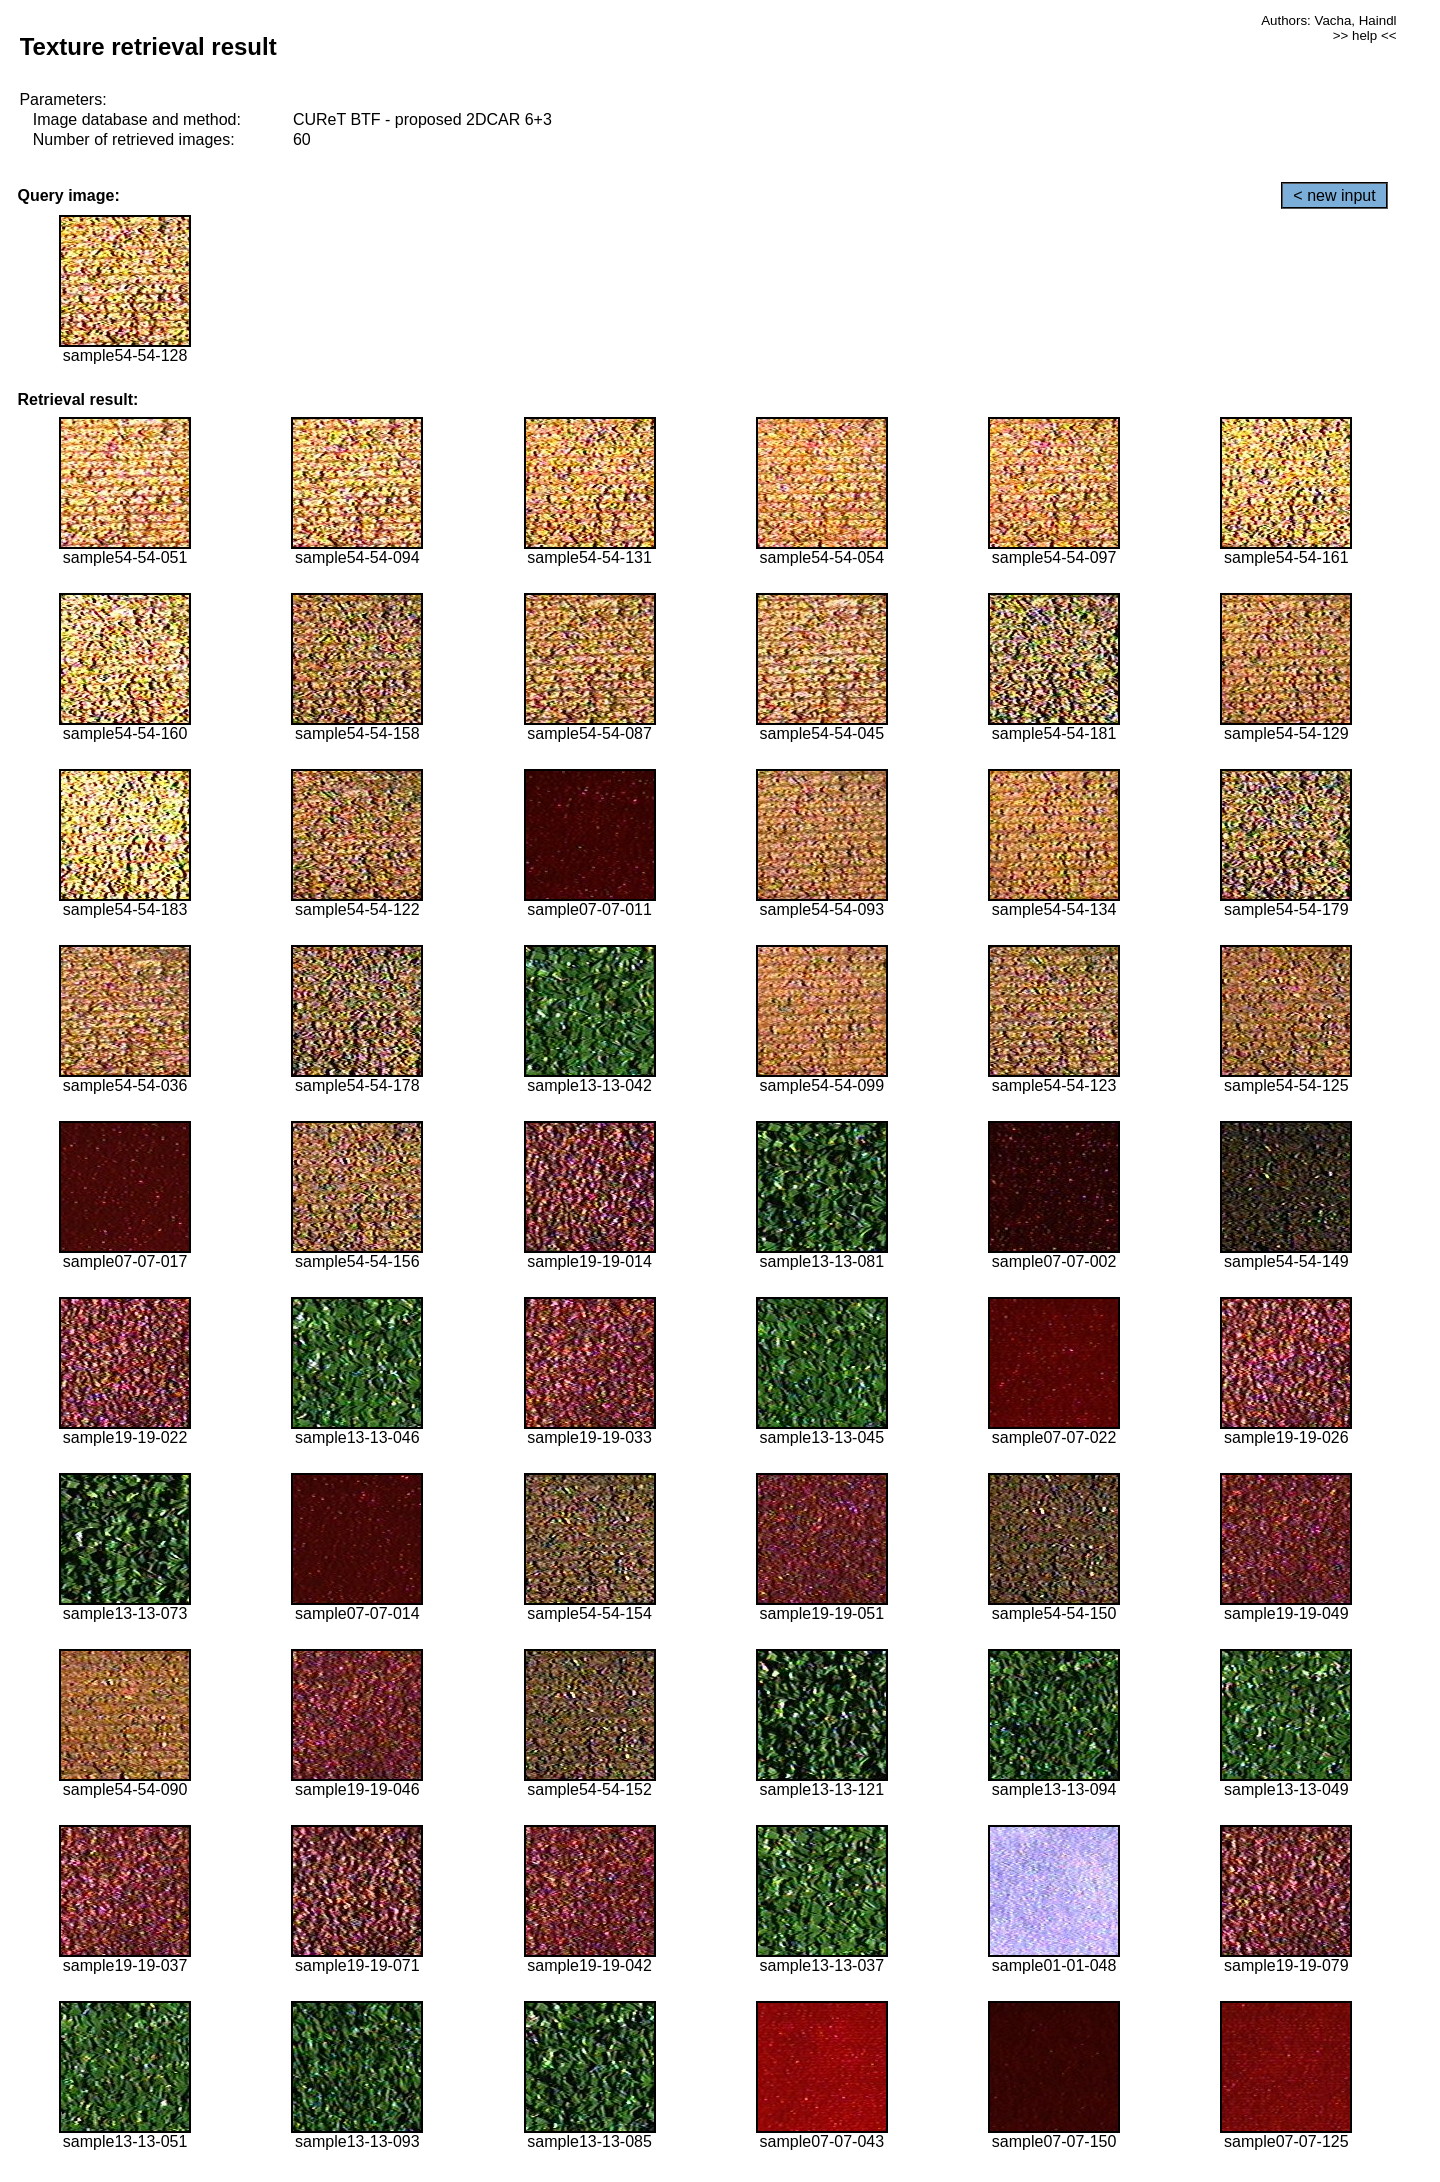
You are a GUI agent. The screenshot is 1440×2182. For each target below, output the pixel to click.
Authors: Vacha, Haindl (1328, 20)
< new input (1334, 195)
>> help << (1365, 35)
